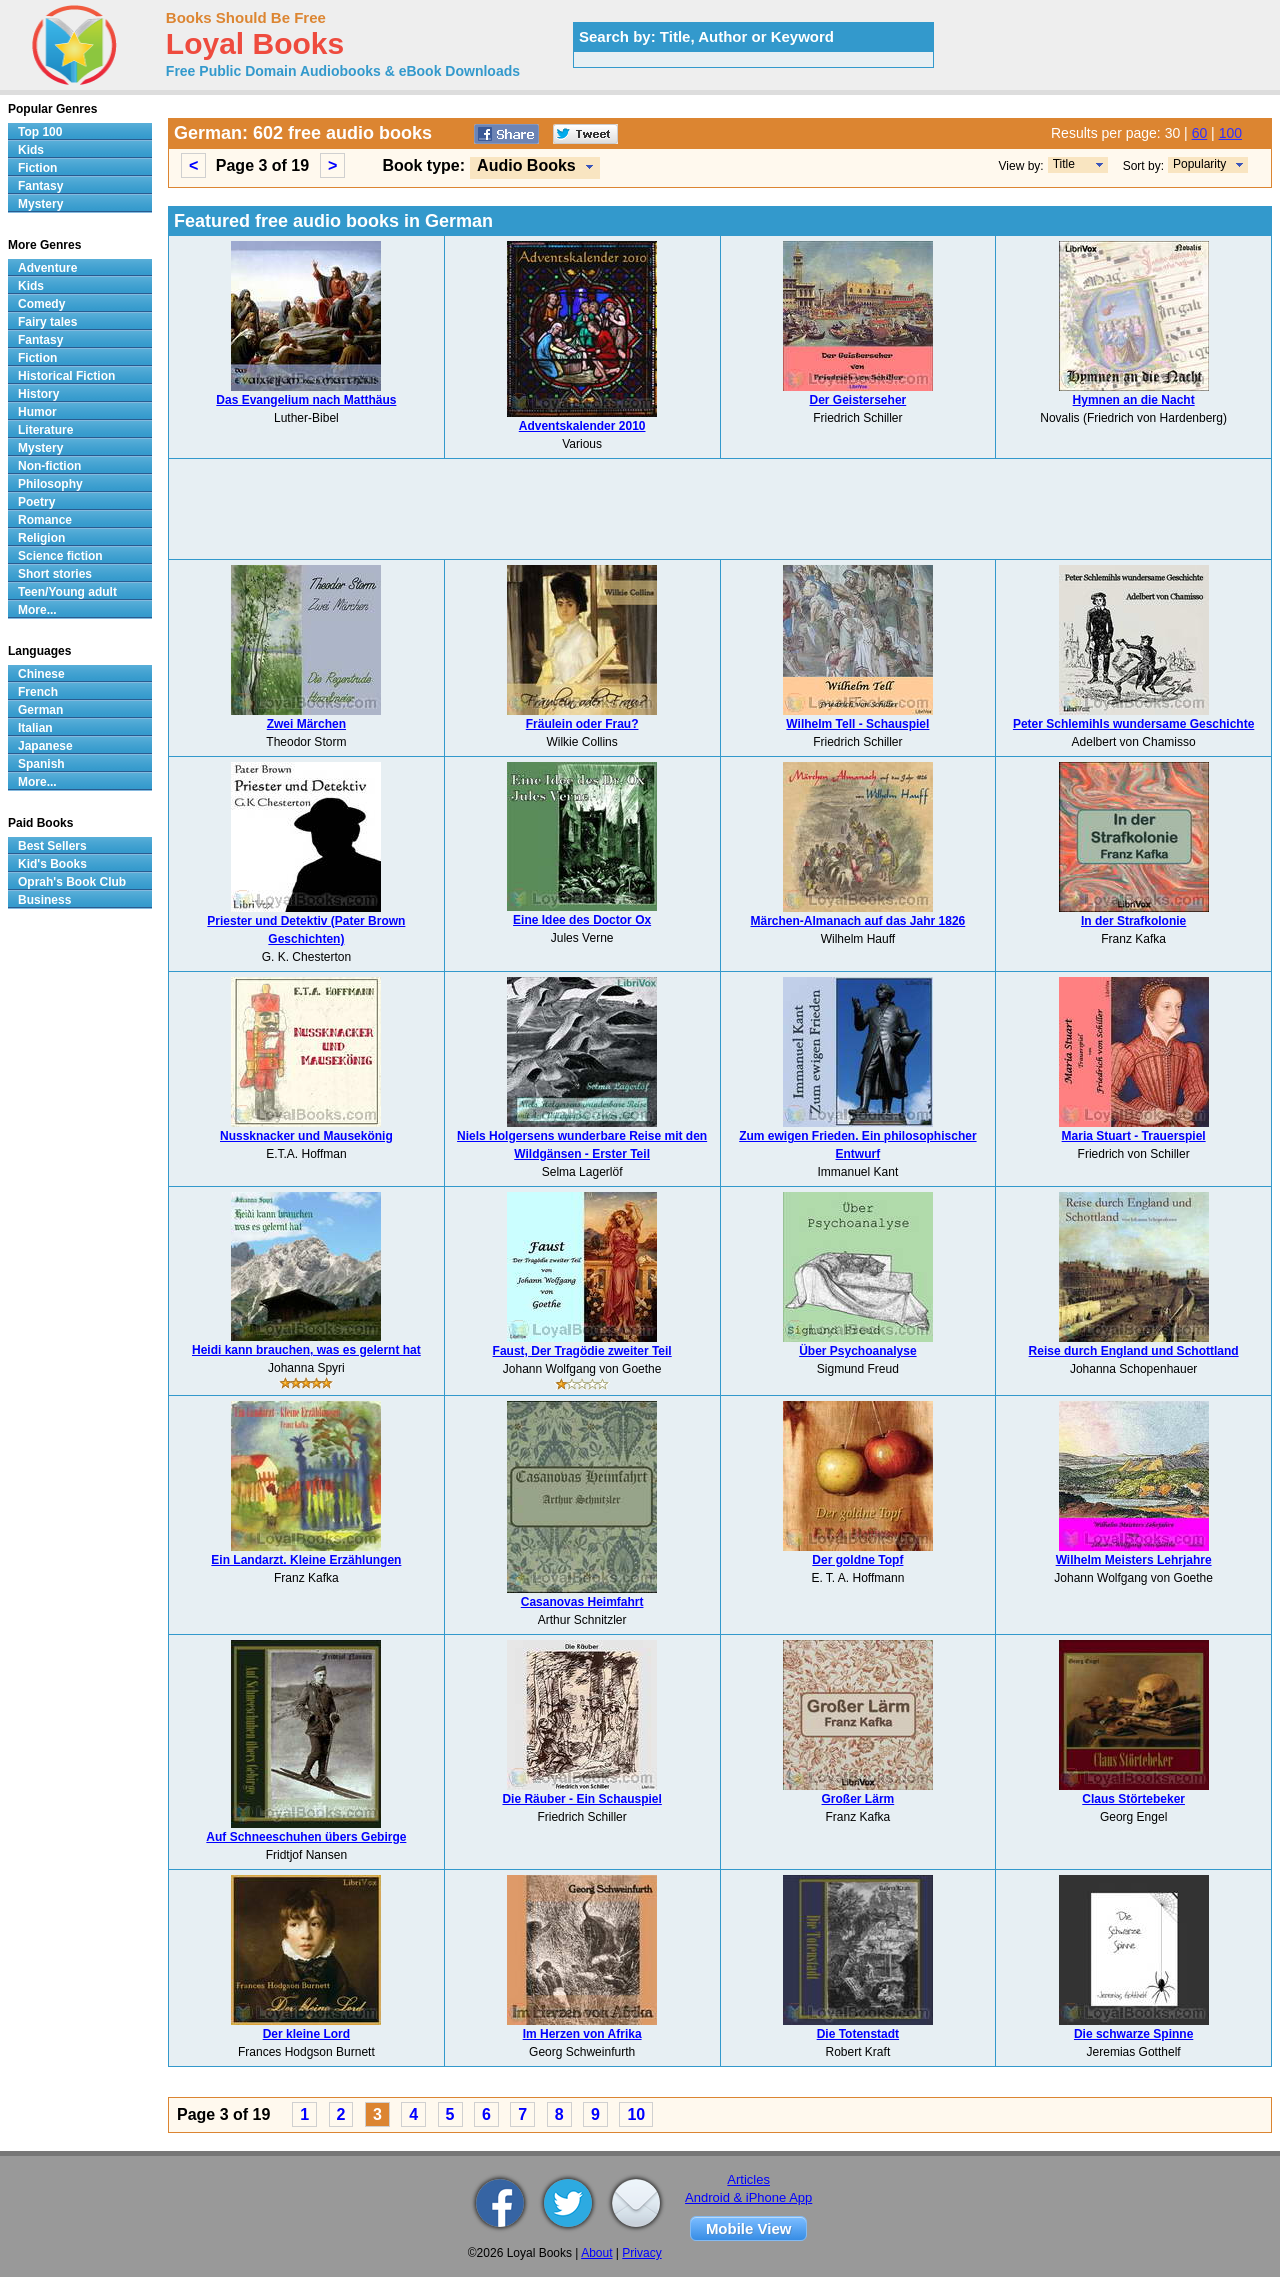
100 (1230, 133)
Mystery (40, 204)
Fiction (37, 168)
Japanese (45, 746)
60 (1200, 133)
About (596, 2253)
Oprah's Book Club (72, 882)
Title (1064, 164)
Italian (35, 728)
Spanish (41, 764)
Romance (45, 520)
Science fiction (60, 556)
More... (37, 610)
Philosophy (50, 484)
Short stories (55, 574)
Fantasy (40, 186)
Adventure (47, 268)
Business (44, 900)
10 (636, 2114)
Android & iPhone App (748, 2197)
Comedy (41, 304)
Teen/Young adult (67, 592)
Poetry (36, 502)
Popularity (1199, 164)
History (38, 394)
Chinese (41, 674)
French (38, 692)
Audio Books (526, 165)
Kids (31, 150)
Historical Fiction (66, 376)
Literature (45, 430)
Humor (37, 412)
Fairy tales (47, 322)
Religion (41, 538)
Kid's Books (52, 864)
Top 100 (40, 132)
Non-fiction (49, 466)
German (40, 710)
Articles (748, 2179)
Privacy (641, 2253)
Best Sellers (52, 846)
